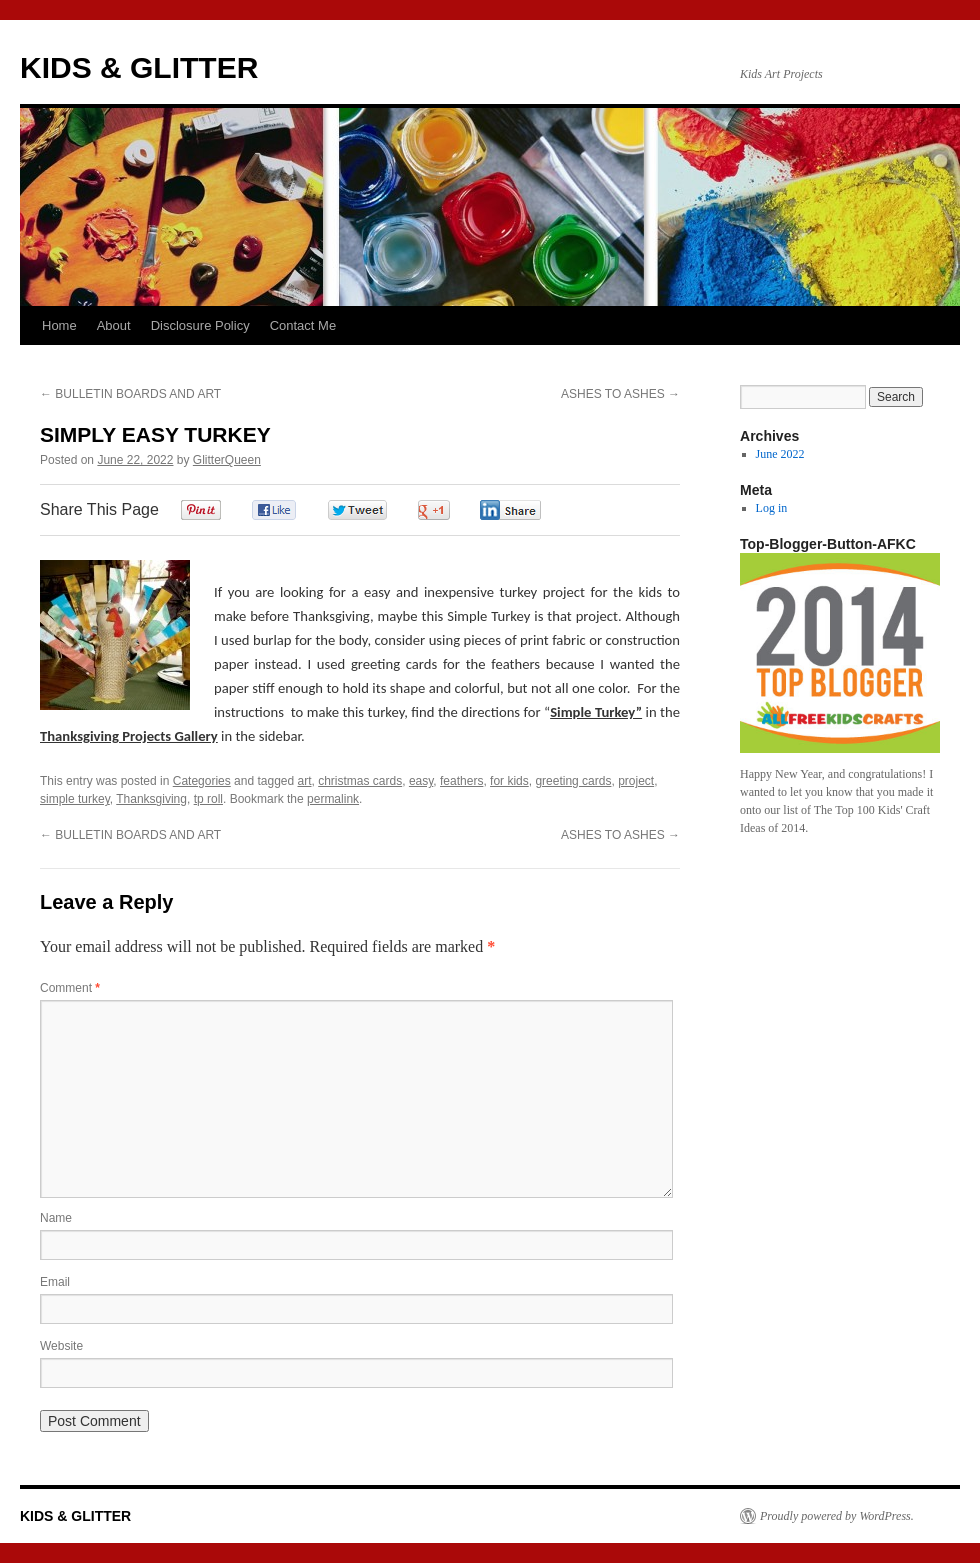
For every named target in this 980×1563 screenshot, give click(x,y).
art (305, 781)
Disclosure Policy (200, 325)
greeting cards (573, 781)
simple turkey (75, 799)
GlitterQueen (227, 460)
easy (421, 781)
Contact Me (303, 325)
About (114, 325)
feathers (461, 781)
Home (59, 325)
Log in (772, 508)
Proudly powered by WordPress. (837, 1516)
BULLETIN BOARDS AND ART (130, 394)
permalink (333, 799)
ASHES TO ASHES (620, 394)
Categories (202, 781)
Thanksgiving (151, 799)
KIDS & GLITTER (139, 67)
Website (61, 1346)
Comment (70, 988)
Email (55, 1282)
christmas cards (360, 781)
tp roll (208, 799)
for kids (509, 781)
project (636, 781)
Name (56, 1218)
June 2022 (780, 454)
